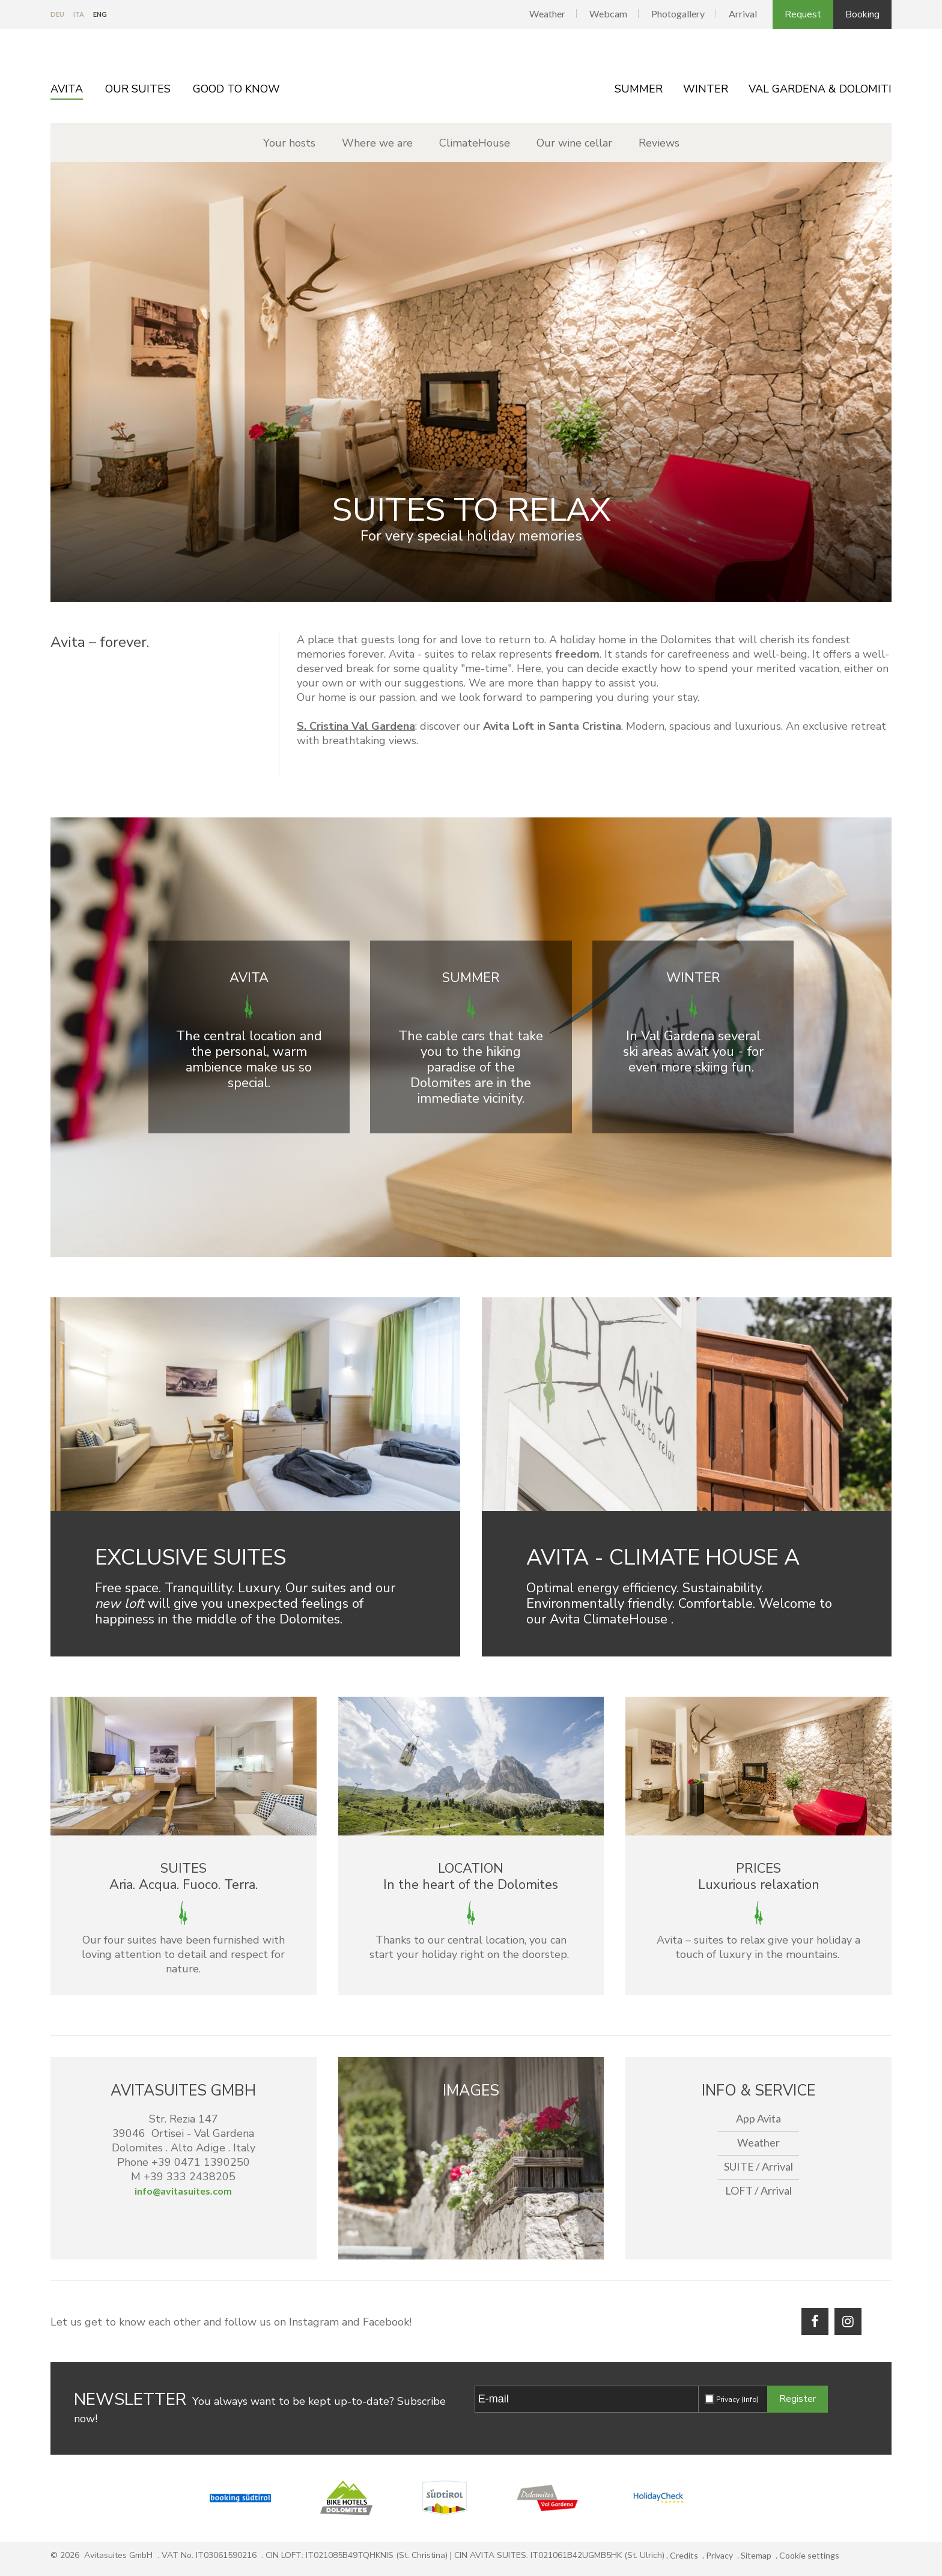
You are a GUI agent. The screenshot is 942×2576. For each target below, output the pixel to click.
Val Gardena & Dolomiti (820, 88)
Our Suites (138, 88)
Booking (862, 14)
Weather (547, 13)
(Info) (750, 2399)
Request (803, 14)
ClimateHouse (474, 143)
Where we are (377, 143)
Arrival (743, 13)
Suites (183, 1868)
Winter (705, 88)
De (57, 14)
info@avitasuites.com (183, 2190)
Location (470, 1868)
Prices (758, 1868)
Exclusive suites (190, 1557)
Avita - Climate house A (663, 1557)
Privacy (737, 2399)
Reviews (659, 143)
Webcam (608, 13)
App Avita (758, 2118)
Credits (684, 2555)
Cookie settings (809, 2555)
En (100, 14)
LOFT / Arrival (758, 2190)
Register (797, 2398)
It (78, 14)
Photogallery (678, 13)
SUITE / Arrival (758, 2166)
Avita (66, 88)
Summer (639, 88)
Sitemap (756, 2555)
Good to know (236, 88)
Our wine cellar (574, 143)
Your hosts (289, 143)
